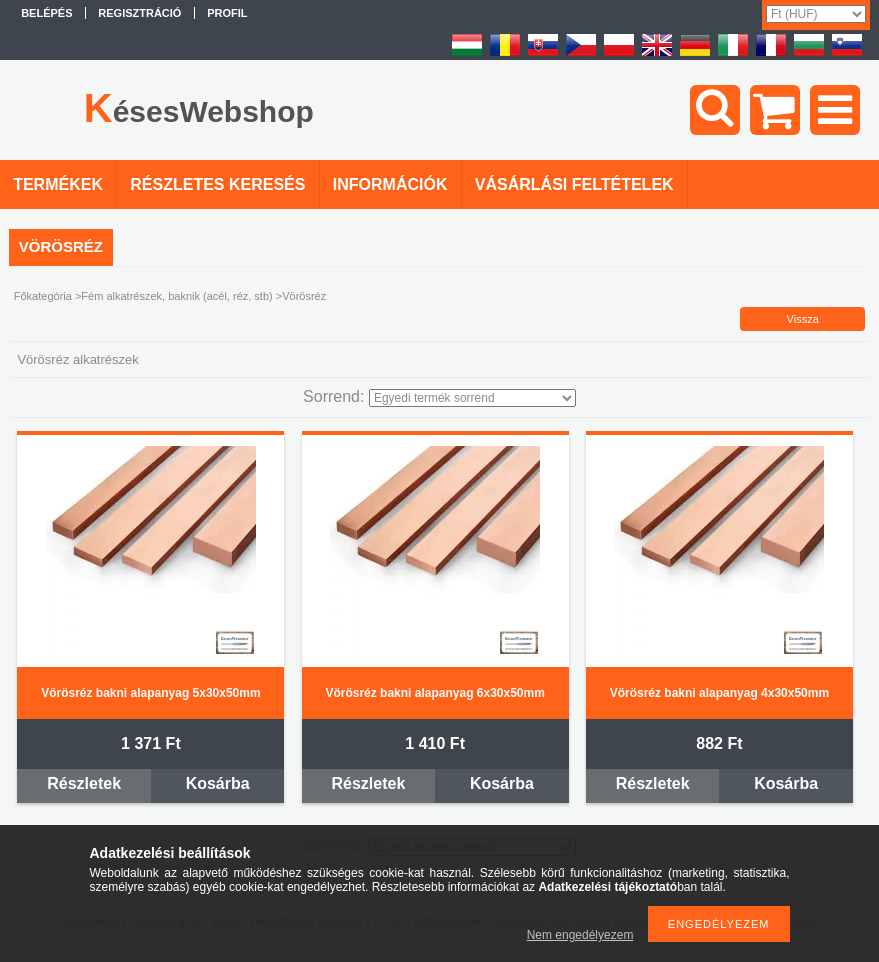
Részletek (84, 783)
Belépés (46, 13)
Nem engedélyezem (580, 935)
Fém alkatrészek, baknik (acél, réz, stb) (176, 296)
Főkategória (43, 296)
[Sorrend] (472, 398)
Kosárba (218, 783)
